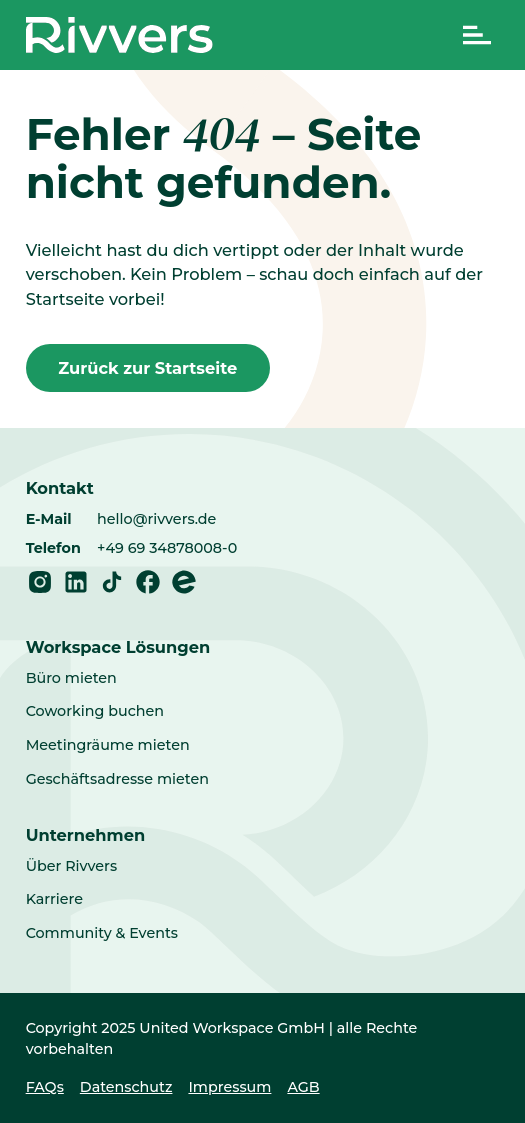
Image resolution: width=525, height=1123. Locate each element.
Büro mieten (71, 678)
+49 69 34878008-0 (167, 548)
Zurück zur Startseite (147, 368)
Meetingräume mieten (108, 745)
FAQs (45, 1087)
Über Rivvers (71, 866)
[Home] (119, 35)
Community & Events (102, 933)
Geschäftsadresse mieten (117, 779)
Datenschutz (126, 1087)
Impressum (229, 1087)
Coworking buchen (95, 711)
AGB (303, 1087)
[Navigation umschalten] (477, 35)
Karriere (54, 899)
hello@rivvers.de (156, 519)
